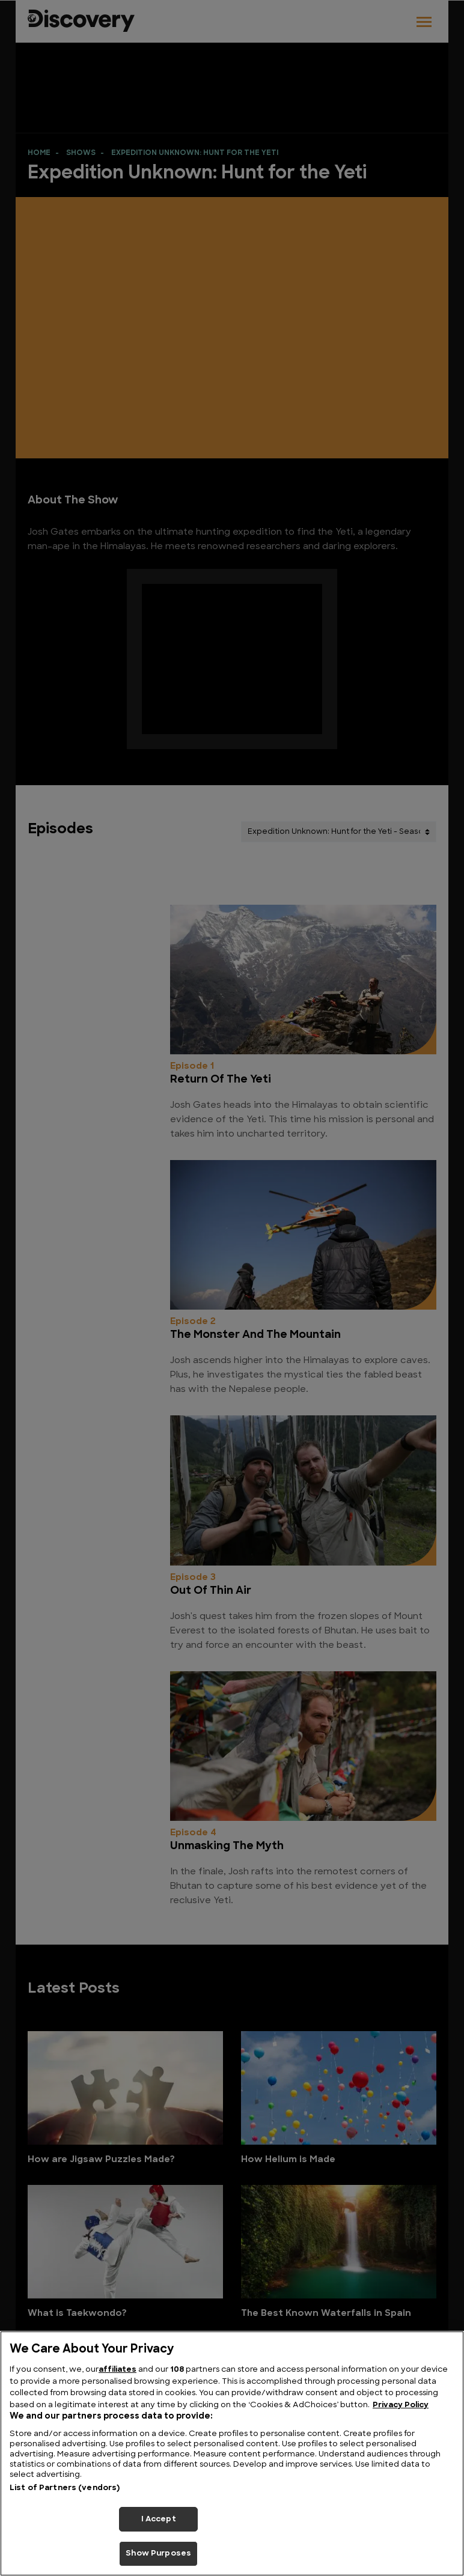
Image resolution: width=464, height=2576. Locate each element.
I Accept (158, 2519)
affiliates (117, 2370)
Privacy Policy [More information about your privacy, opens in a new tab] (401, 2405)
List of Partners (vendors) (65, 2488)
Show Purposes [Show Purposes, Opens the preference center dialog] (158, 2553)
